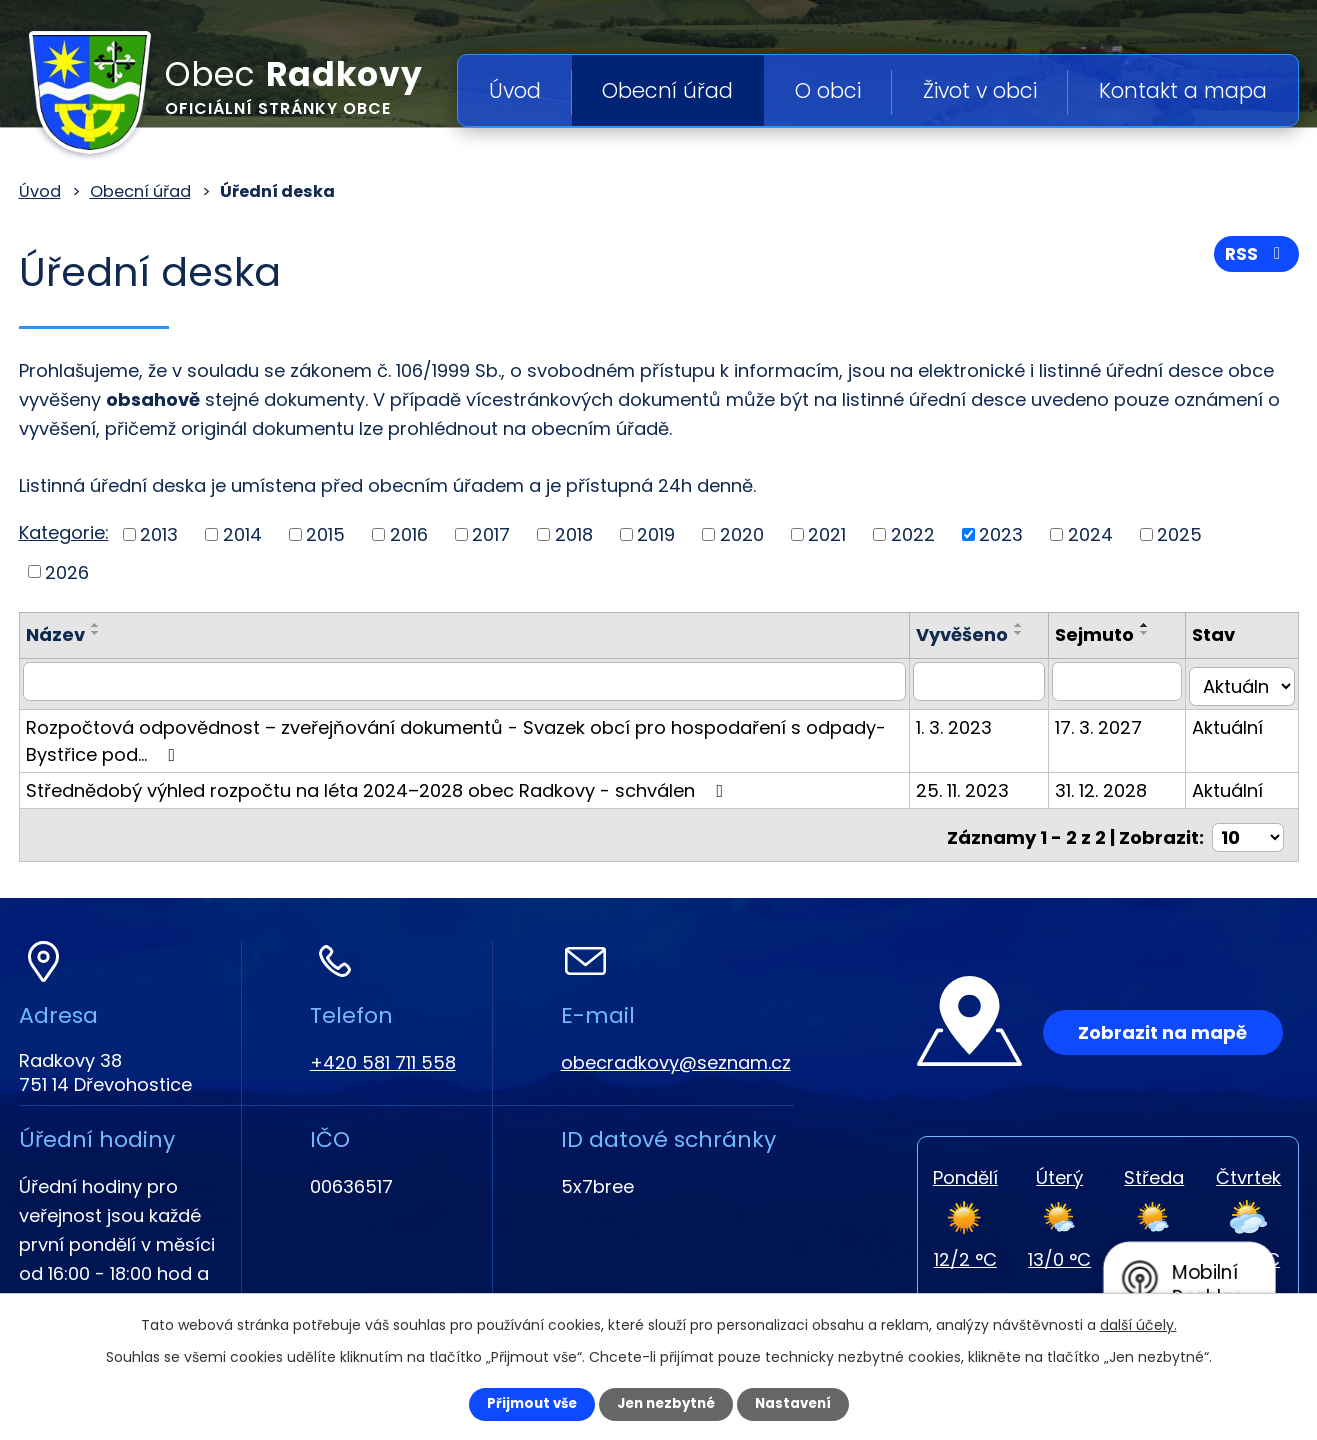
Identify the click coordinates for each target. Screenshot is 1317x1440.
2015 (325, 534)
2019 (656, 534)
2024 (1090, 534)
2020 (742, 534)
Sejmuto (1108, 634)
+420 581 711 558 (383, 1051)
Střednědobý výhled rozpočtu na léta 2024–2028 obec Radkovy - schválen (379, 784)
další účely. (1138, 1323)
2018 (574, 534)
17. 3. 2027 (1112, 721)
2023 (1001, 534)
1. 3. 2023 (975, 721)
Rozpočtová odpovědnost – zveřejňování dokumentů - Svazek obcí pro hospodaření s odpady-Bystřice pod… (456, 735)
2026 (67, 571)
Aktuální (1234, 721)
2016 (409, 534)
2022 (913, 534)
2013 (159, 534)
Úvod (515, 90)
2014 (242, 534)
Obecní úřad (667, 90)
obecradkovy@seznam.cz (676, 1051)
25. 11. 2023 (983, 784)
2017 (491, 534)
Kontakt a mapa (1183, 90)
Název (55, 634)
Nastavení (805, 1403)
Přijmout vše (520, 1403)
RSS (1255, 257)
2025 (1179, 534)
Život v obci (980, 90)
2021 (827, 534)
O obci (828, 90)
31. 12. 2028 (1115, 784)
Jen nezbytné (666, 1403)
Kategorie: (64, 532)
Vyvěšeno (983, 634)
